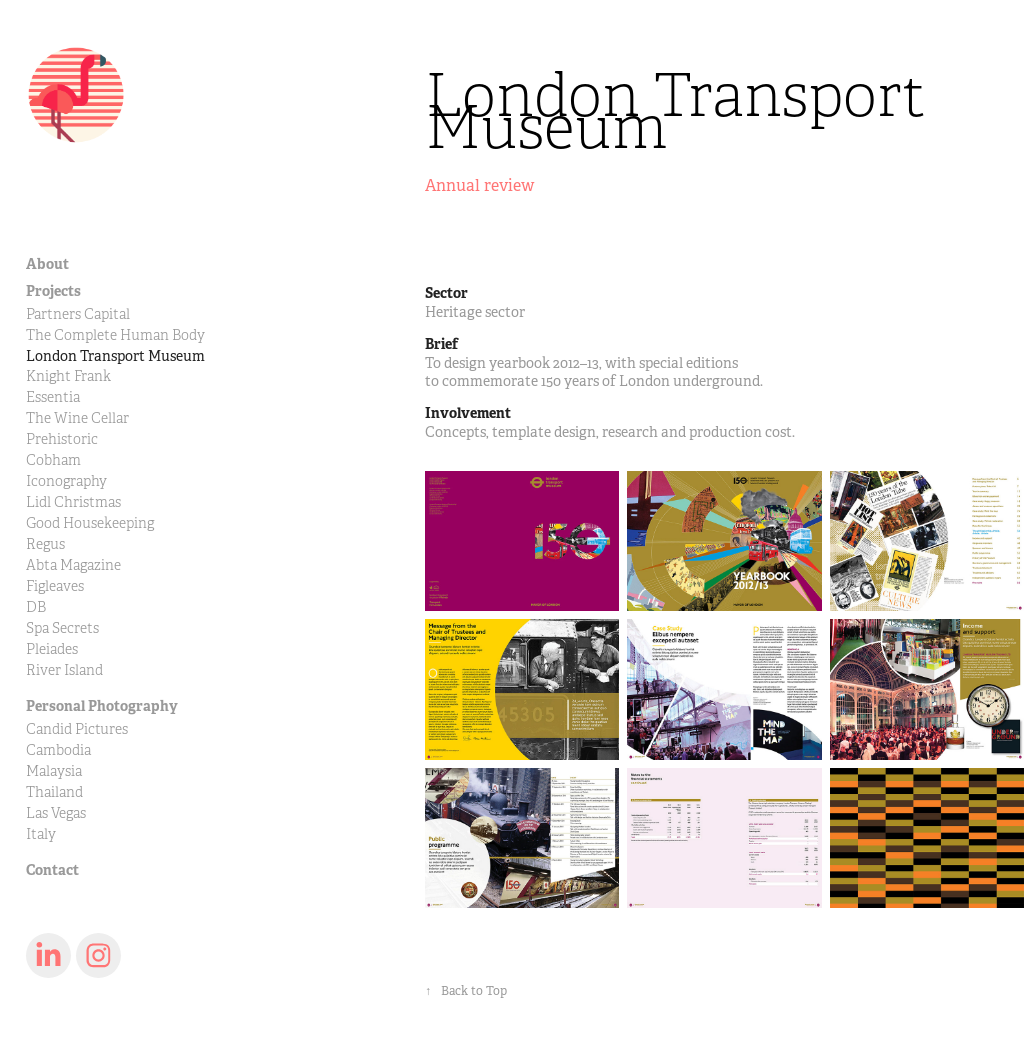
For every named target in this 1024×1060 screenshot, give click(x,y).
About (47, 264)
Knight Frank (68, 376)
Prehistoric (62, 439)
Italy (41, 834)
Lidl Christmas (73, 502)
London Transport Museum (115, 356)
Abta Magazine (73, 565)
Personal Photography (102, 706)
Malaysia (54, 771)
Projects (53, 291)
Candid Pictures (77, 729)
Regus (45, 544)
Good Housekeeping (90, 523)
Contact (52, 870)
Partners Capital (78, 314)
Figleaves (55, 586)
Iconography (66, 481)
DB (36, 607)
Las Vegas (56, 813)
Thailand (54, 792)
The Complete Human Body (115, 335)
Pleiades (52, 649)
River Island (64, 670)
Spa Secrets (62, 628)
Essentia (53, 397)
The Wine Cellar (77, 418)
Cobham (53, 460)
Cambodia (58, 750)
